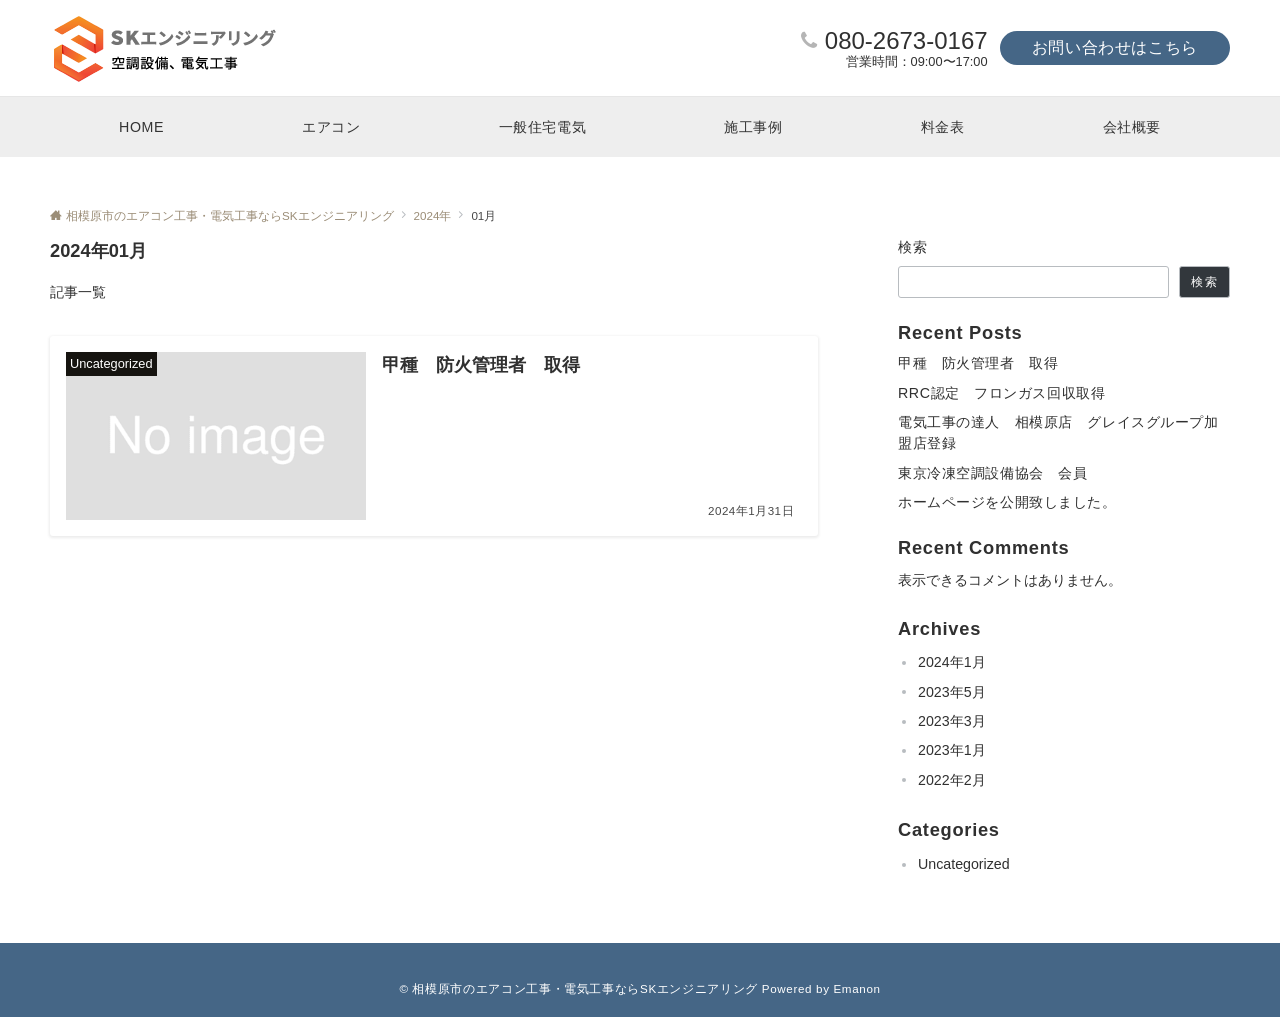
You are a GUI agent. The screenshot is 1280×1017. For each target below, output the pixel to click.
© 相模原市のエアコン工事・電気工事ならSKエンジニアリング (578, 988)
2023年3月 (952, 721)
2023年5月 (952, 692)
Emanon (856, 988)
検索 (913, 247)
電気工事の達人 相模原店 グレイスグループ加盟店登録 (1058, 432)
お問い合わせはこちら (1115, 47)
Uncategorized (964, 864)
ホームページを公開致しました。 (1007, 502)
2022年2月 (952, 780)
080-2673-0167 (906, 40)
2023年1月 (952, 750)
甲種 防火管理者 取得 (978, 363)
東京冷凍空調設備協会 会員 (992, 473)
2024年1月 (952, 662)
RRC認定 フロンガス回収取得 (1001, 393)
